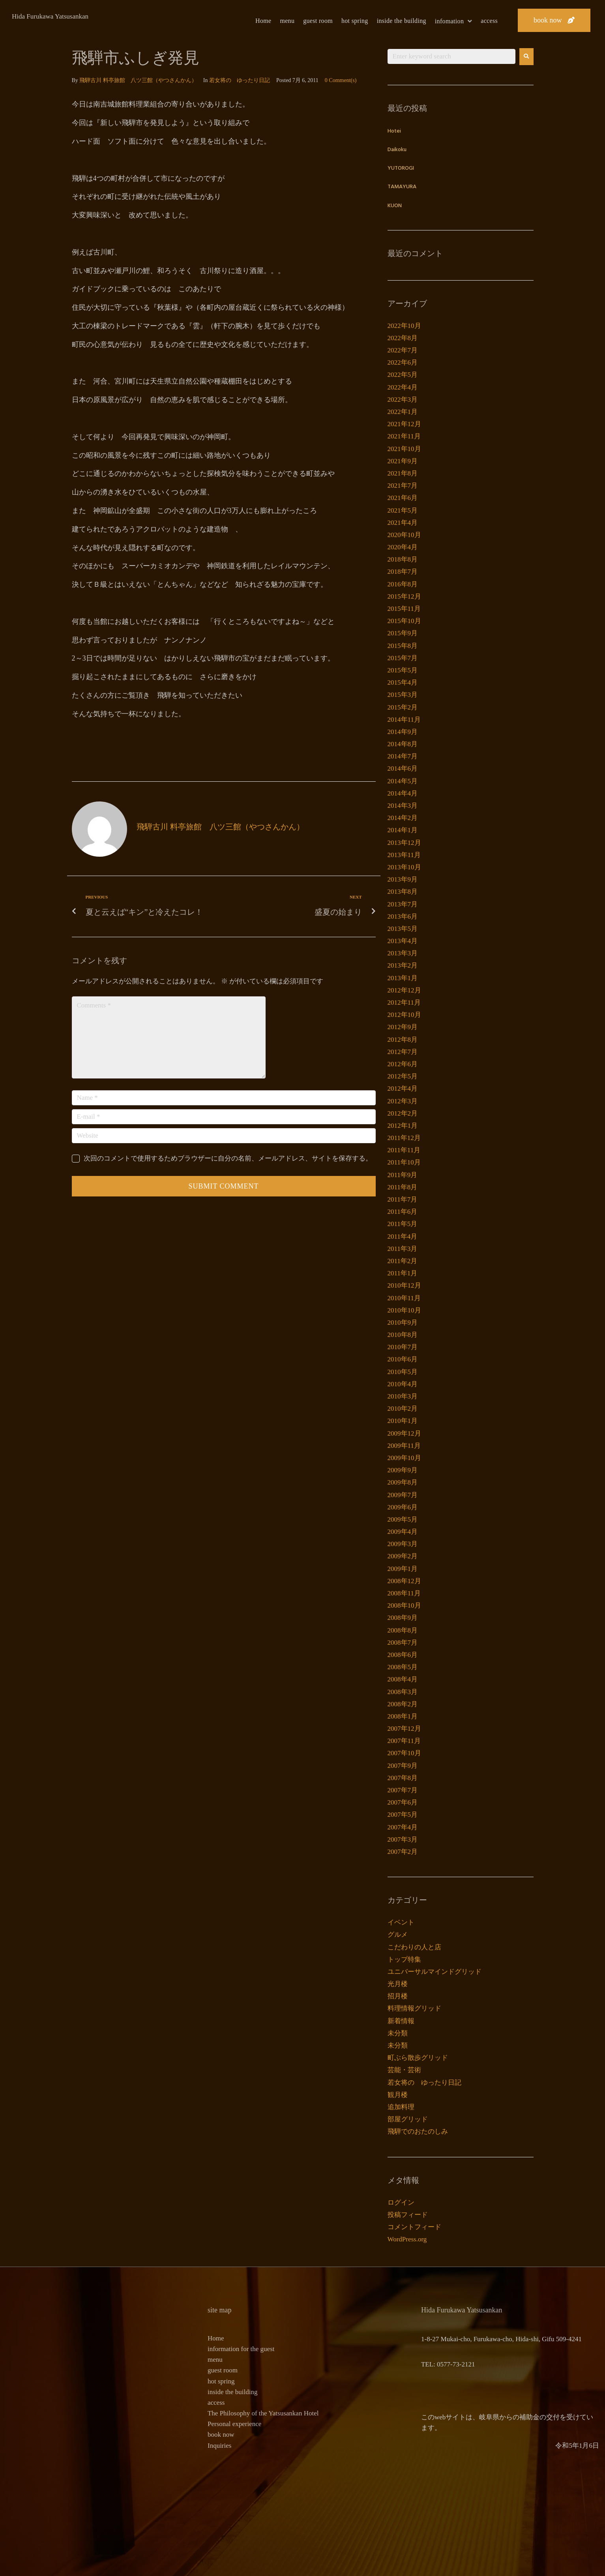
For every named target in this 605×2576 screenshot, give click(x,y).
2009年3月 (403, 1544)
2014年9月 (403, 732)
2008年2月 (403, 1704)
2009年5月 (403, 1519)
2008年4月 (403, 1679)
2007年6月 (403, 1802)
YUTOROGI (401, 168)
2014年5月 (403, 781)
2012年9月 (403, 1027)
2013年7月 (403, 904)
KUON (395, 205)
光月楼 (398, 1984)
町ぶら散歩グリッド (418, 2057)
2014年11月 (404, 719)
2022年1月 (403, 412)
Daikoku (397, 149)
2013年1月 (403, 978)
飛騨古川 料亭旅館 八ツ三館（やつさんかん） (138, 80)
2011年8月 (403, 1187)
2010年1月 (403, 1421)
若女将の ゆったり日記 (239, 80)
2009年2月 (403, 1556)
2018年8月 (403, 559)
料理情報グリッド (414, 2008)
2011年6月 (403, 1211)
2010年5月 (403, 1372)
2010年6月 (403, 1359)
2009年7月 (403, 1495)
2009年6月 (403, 1507)
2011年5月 (403, 1224)
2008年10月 (404, 1605)
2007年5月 (403, 1814)
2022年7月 (403, 350)
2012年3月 (403, 1101)
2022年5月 (403, 374)
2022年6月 (403, 362)
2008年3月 (403, 1692)
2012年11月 (404, 1002)
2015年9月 (403, 633)
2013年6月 (403, 916)
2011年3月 (403, 1248)
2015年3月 (403, 694)
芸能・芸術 (404, 2070)
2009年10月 (404, 1458)
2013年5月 (403, 928)
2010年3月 (403, 1396)
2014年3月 (403, 805)
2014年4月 (403, 793)
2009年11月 (404, 1445)
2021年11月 (404, 436)
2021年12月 (404, 424)
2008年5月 (403, 1667)
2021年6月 (403, 498)
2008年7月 (403, 1642)
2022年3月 (403, 399)
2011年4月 (403, 1236)
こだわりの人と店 (414, 1947)
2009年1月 (403, 1569)
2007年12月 (404, 1728)
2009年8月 (403, 1482)
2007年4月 (403, 1827)
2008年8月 (403, 1630)
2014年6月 (403, 768)
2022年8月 (403, 338)
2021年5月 (403, 510)
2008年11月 (404, 1593)
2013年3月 (403, 953)
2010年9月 (403, 1322)
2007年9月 (403, 1765)
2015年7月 (403, 658)
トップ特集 (404, 1959)
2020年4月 (403, 547)
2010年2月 (403, 1408)
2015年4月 (403, 682)
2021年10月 (404, 449)
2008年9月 (403, 1617)
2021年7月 (403, 485)
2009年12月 (404, 1433)
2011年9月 (403, 1175)
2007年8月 (403, 1778)
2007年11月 (404, 1741)
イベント (401, 1922)
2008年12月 (404, 1581)
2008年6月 (403, 1655)
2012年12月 (404, 990)
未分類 (398, 2033)
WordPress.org (407, 2239)
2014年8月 (403, 744)
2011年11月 (404, 1150)
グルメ (398, 1934)
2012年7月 (403, 1052)
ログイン (401, 2202)
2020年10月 (404, 535)
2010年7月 (403, 1347)
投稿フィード (408, 2214)
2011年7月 (403, 1199)
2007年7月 (403, 1790)
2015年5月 (403, 670)
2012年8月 (403, 1039)
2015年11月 (404, 608)
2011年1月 (403, 1273)
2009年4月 (403, 1531)
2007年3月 (403, 1839)
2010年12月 (404, 1285)
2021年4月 (403, 522)
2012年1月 (403, 1125)
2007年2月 (403, 1851)
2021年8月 (403, 473)
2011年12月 (404, 1138)
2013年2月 (403, 965)
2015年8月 (403, 646)
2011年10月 (404, 1162)
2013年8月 (403, 891)
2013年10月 (404, 867)
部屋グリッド (408, 2119)
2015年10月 (404, 621)
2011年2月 (403, 1261)
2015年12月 (404, 596)
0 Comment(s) (341, 80)
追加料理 (401, 2107)
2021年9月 (403, 461)
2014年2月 (403, 818)
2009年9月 (403, 1470)
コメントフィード (414, 2227)
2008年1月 (403, 1716)
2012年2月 (403, 1113)
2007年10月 (404, 1753)
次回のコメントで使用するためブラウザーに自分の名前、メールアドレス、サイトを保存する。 (228, 1158)
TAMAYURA (402, 186)
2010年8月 (403, 1335)
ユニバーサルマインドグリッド (434, 1971)
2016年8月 (403, 584)
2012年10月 (404, 1014)
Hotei (394, 131)
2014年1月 (403, 830)
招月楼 (398, 1996)
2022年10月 (404, 325)
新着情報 (401, 2021)
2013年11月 (404, 855)
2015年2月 (403, 707)
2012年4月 (403, 1088)
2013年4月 (403, 941)
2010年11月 (404, 1298)
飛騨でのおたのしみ (418, 2131)
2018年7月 (403, 571)
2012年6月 (403, 1064)
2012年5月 (403, 1076)
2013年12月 (404, 842)
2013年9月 (403, 879)
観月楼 (398, 2095)
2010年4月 (403, 1384)
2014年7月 (403, 756)
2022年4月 (403, 387)
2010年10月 (404, 1310)
